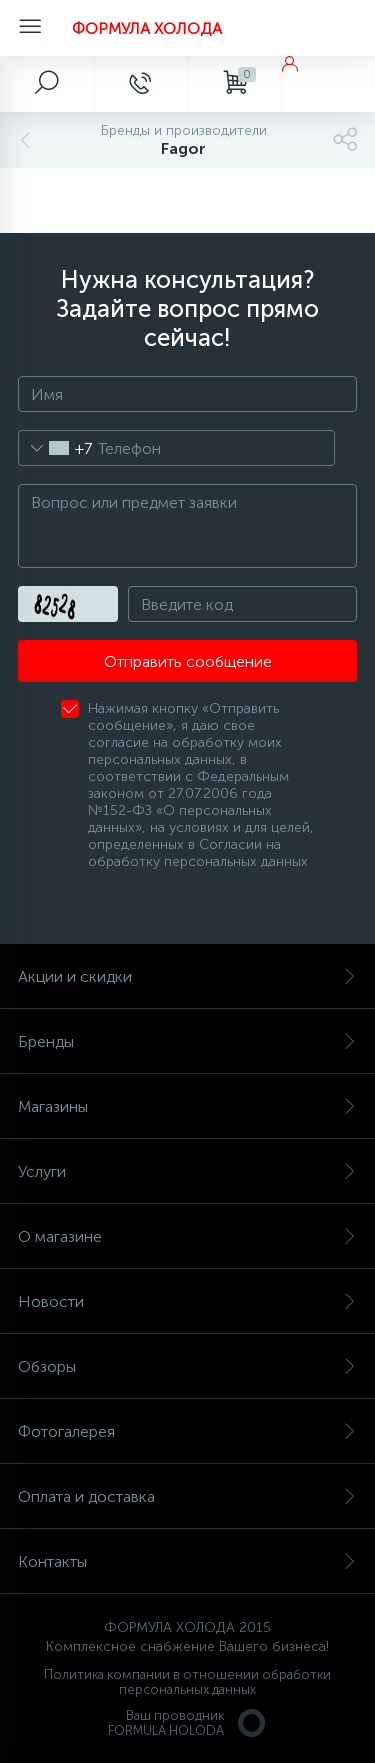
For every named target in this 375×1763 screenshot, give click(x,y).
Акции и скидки (187, 976)
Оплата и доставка (187, 1496)
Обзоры (187, 1366)
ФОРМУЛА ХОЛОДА (147, 28)
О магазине (187, 1236)
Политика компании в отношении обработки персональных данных (187, 1682)
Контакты (187, 1561)
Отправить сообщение (188, 661)
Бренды (187, 1041)
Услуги (187, 1171)
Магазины (187, 1106)
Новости (187, 1301)
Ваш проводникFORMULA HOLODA (188, 1723)
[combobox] (55, 448)
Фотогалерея (187, 1431)
